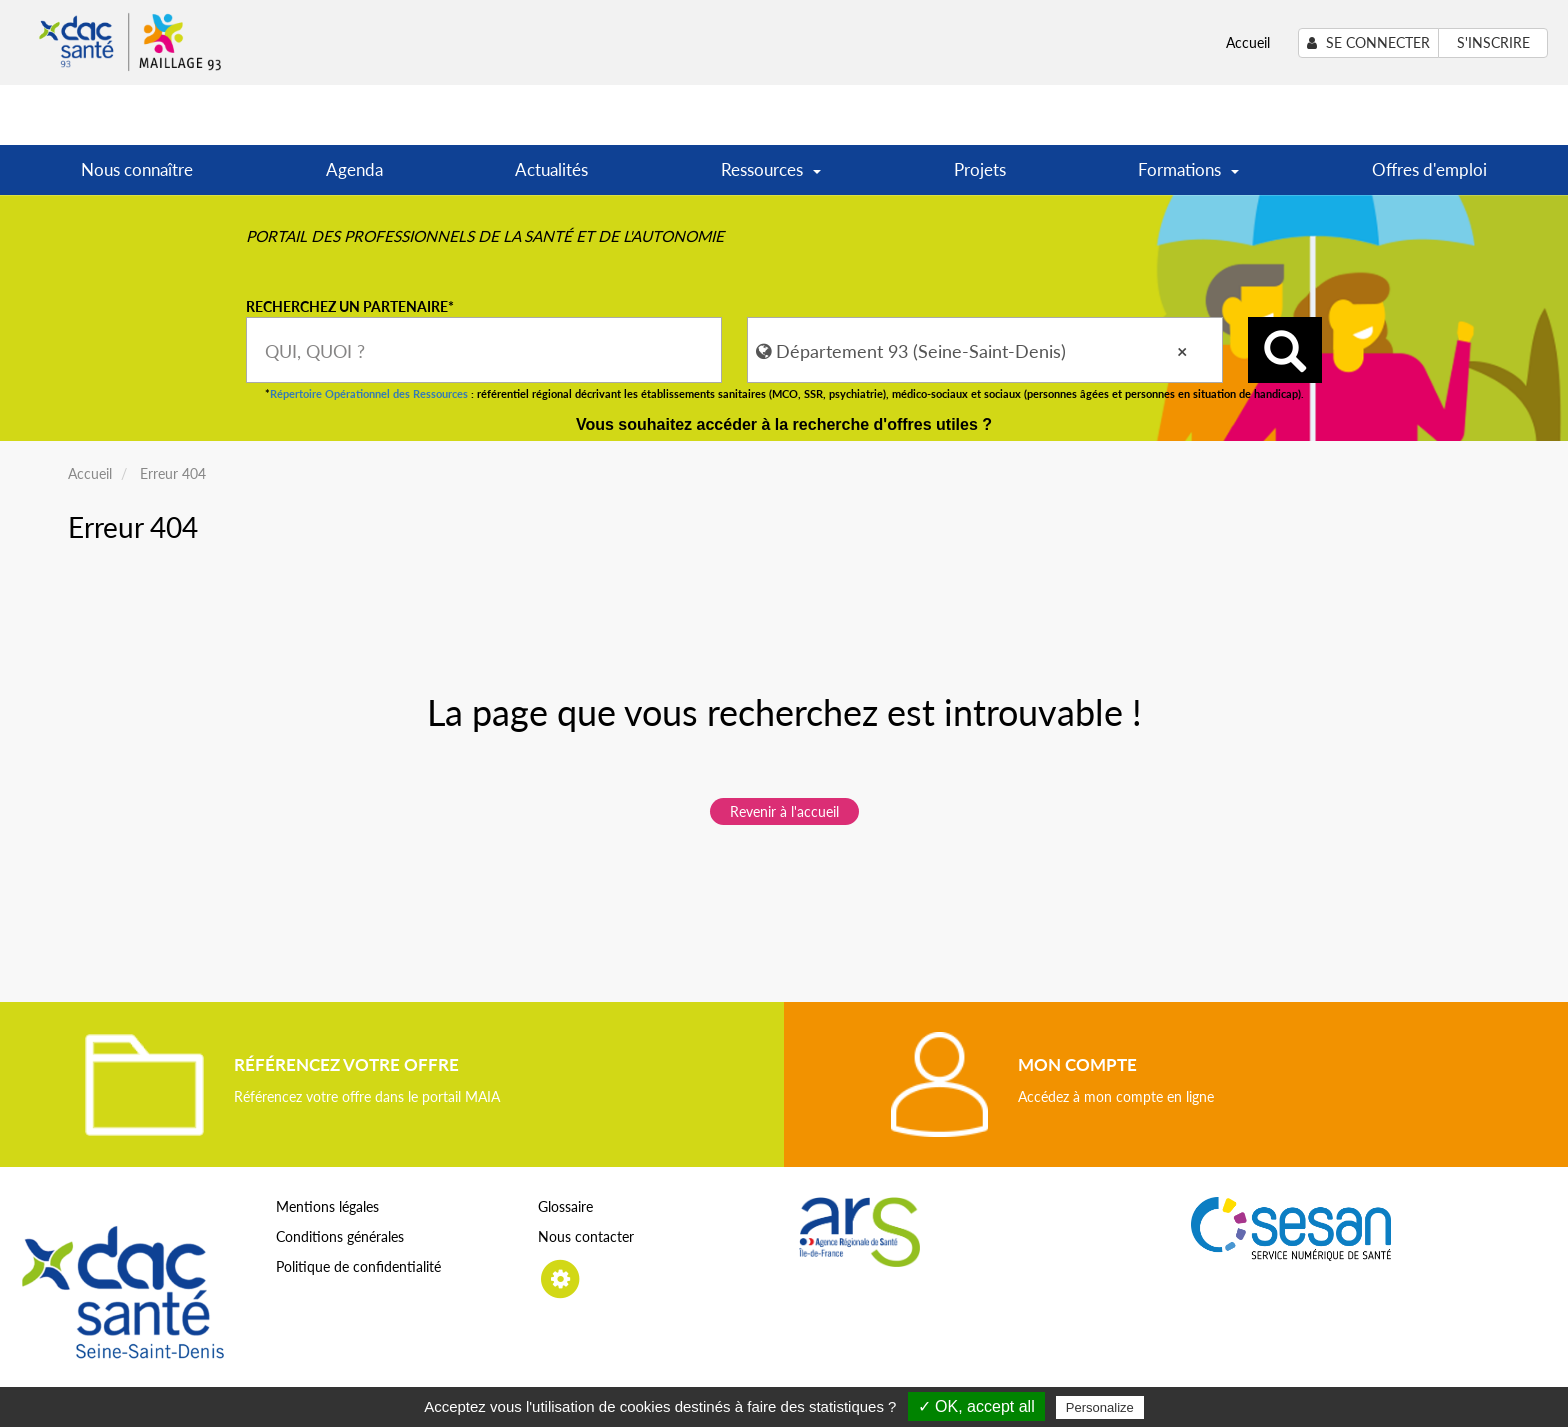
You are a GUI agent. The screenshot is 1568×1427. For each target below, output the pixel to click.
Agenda (354, 169)
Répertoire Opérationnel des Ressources (369, 393)
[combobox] (484, 350)
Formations (1188, 176)
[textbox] (484, 350)
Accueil (1248, 42)
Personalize (1100, 1407)
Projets (980, 169)
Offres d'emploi (1429, 169)
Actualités (551, 169)
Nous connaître (137, 169)
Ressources (771, 176)
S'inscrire (1493, 42)
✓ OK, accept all (976, 1406)
